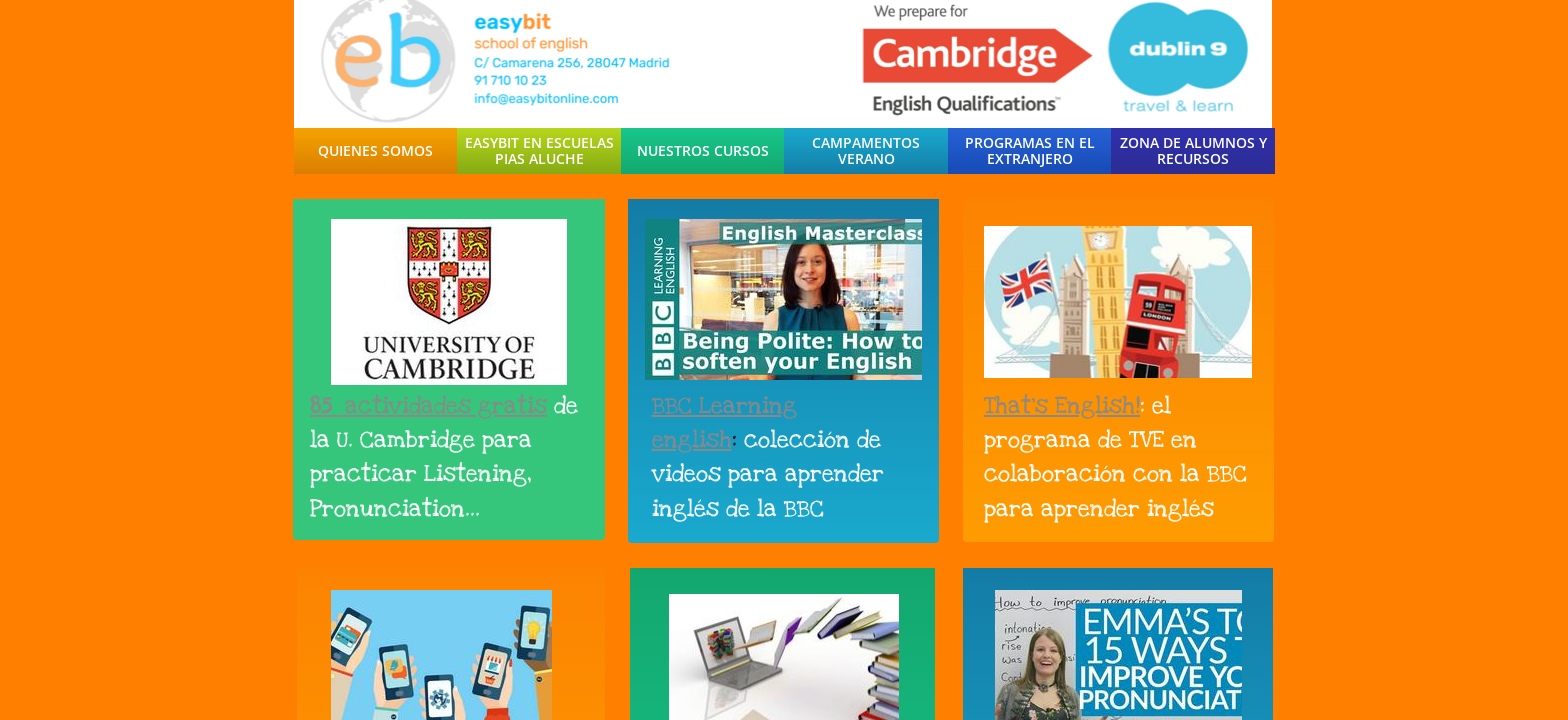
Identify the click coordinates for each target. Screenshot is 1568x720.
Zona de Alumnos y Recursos (1193, 151)
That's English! (1062, 406)
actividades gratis (446, 406)
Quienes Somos (375, 151)
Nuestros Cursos (703, 151)
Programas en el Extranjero (1030, 151)
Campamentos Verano (866, 151)
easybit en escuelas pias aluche (539, 151)
